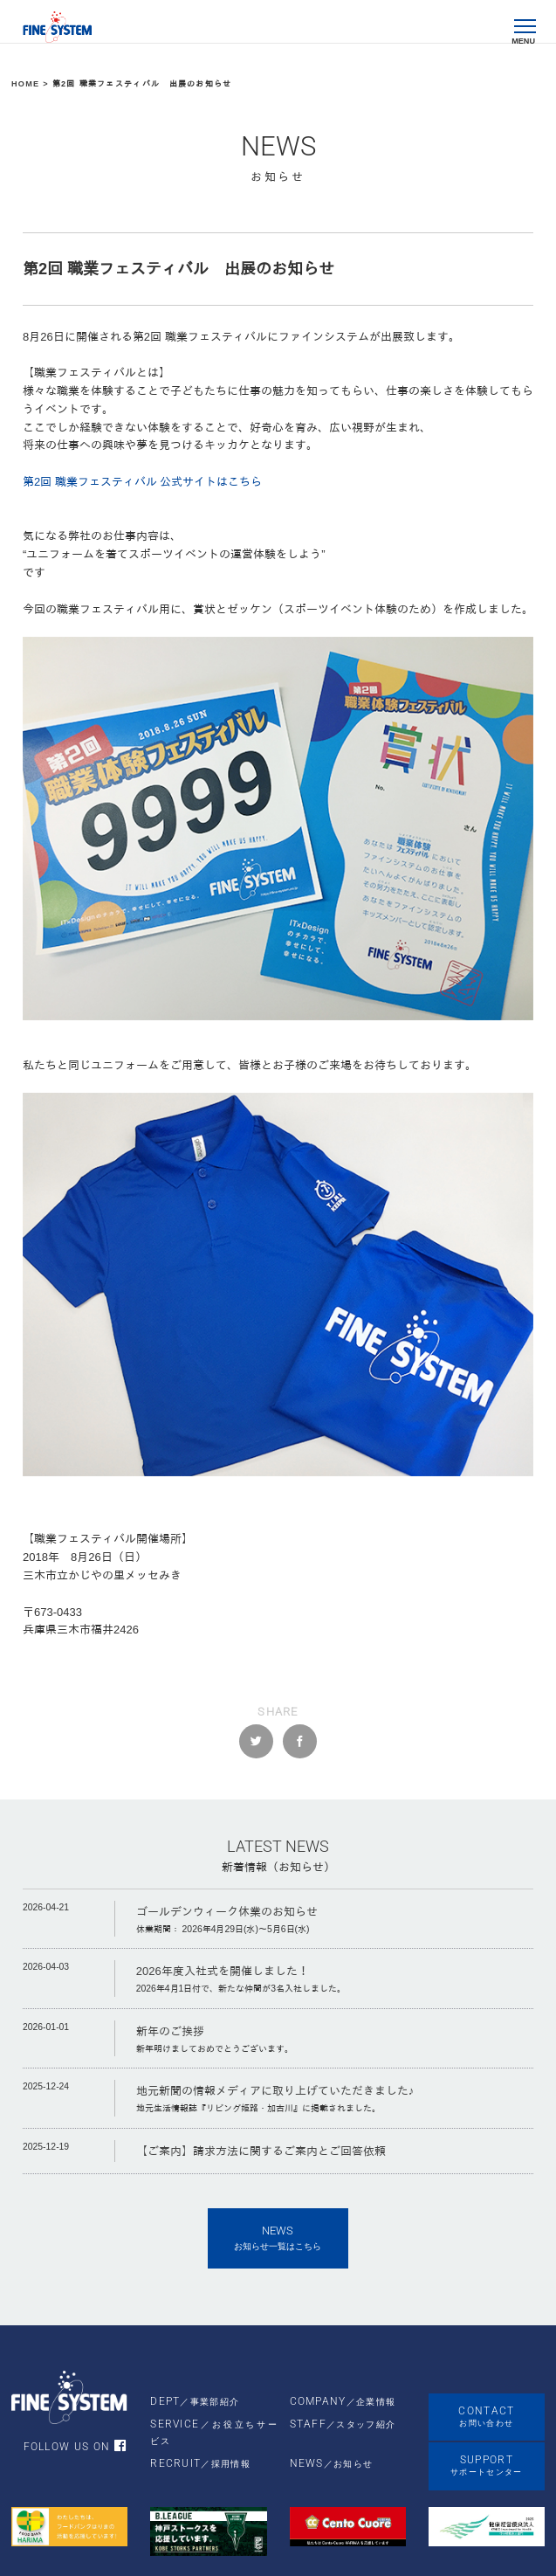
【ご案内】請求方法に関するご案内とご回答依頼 (261, 2151)
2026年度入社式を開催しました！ (222, 1971)
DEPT (194, 2401)
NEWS (332, 2463)
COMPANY (343, 2401)
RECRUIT (200, 2463)
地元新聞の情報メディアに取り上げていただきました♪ (275, 2090)
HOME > (31, 83)
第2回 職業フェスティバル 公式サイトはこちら (142, 481)
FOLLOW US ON (83, 2447)
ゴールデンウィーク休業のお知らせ (227, 1911)
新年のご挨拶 (170, 2031)
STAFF (343, 2424)
